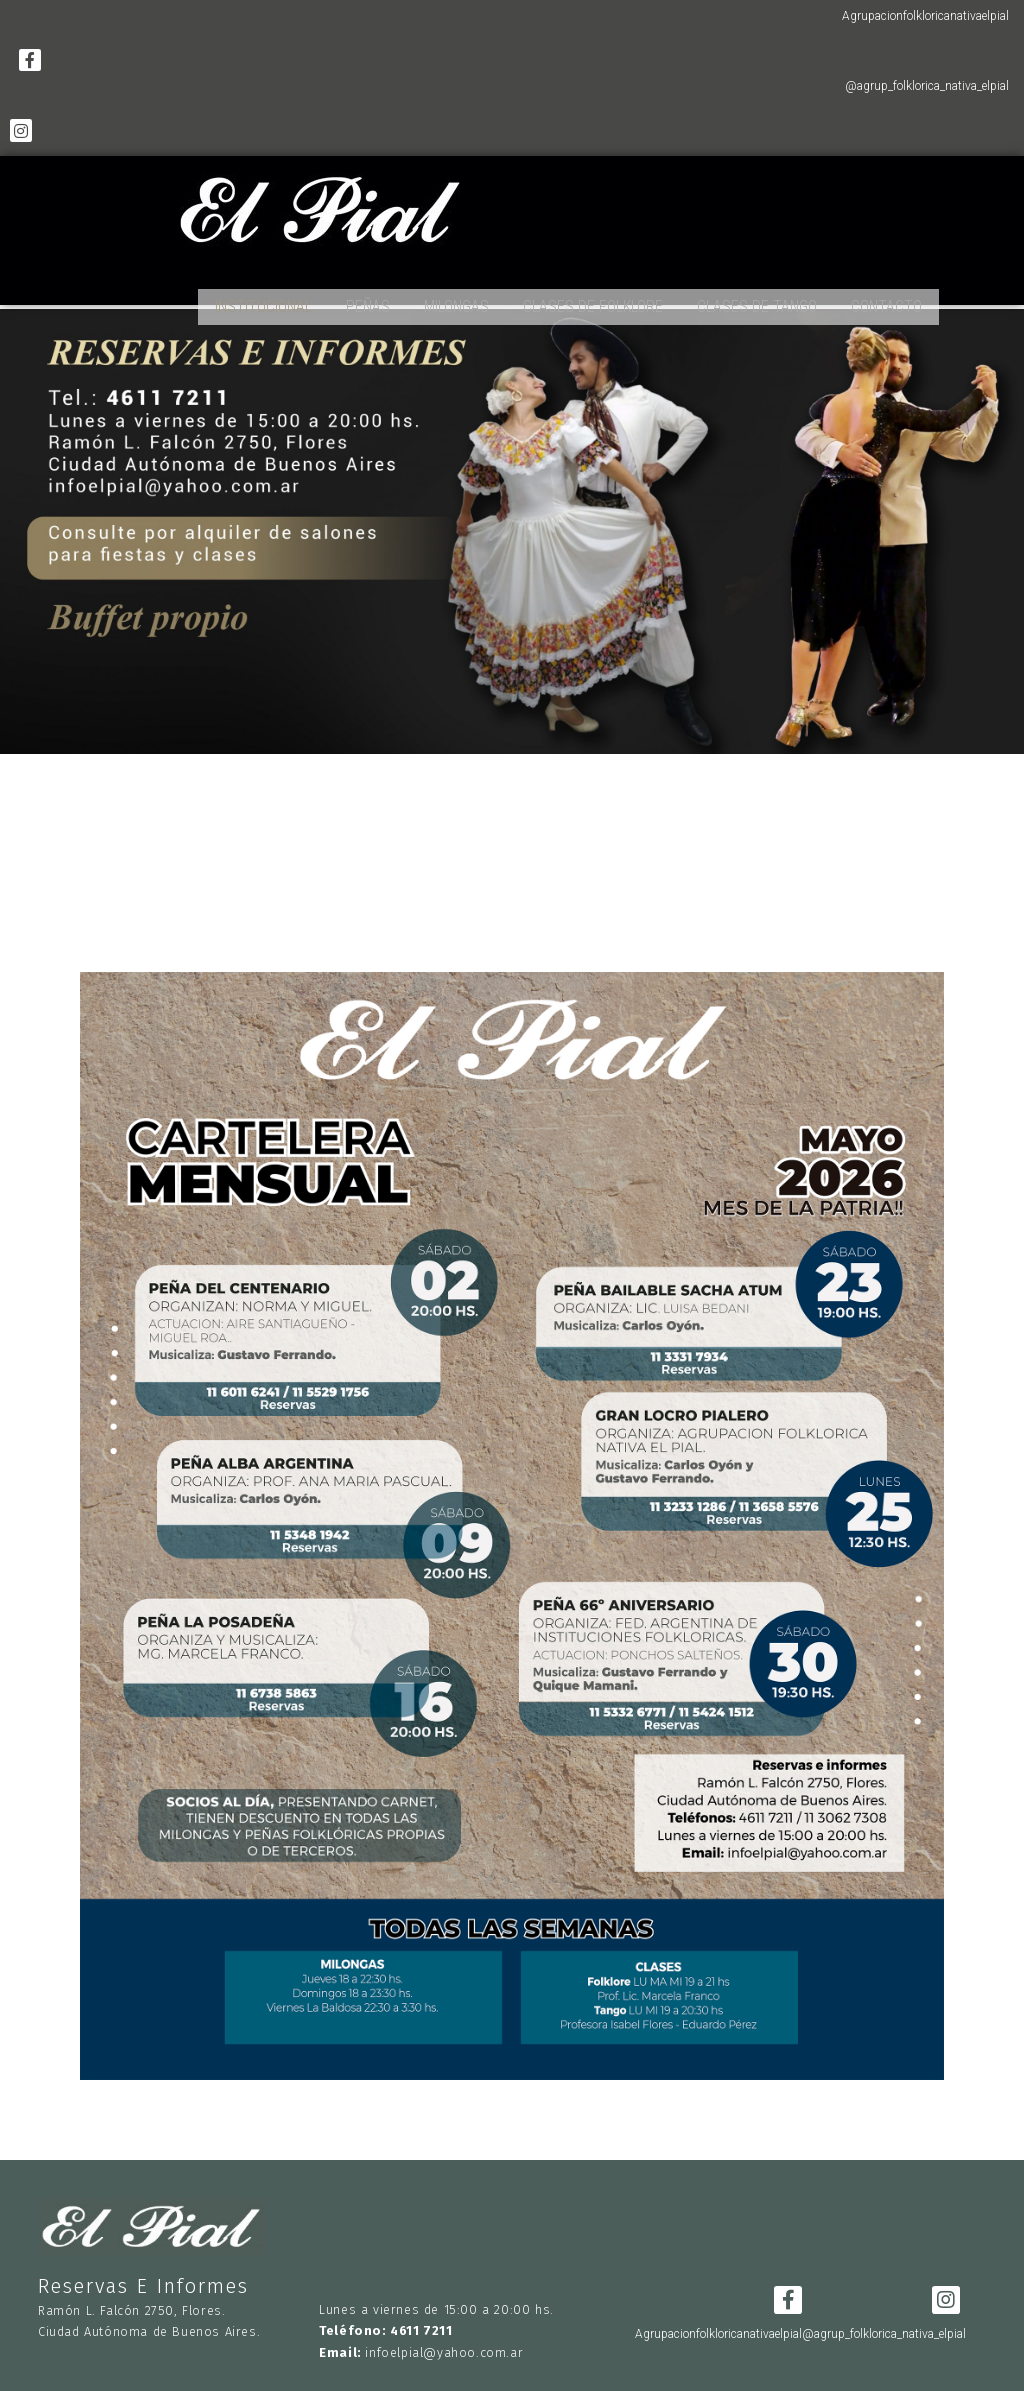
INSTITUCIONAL (263, 299)
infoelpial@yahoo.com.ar (444, 2338)
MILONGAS (456, 299)
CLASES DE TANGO (757, 299)
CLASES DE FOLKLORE (593, 299)
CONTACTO (886, 299)
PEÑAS (368, 299)
